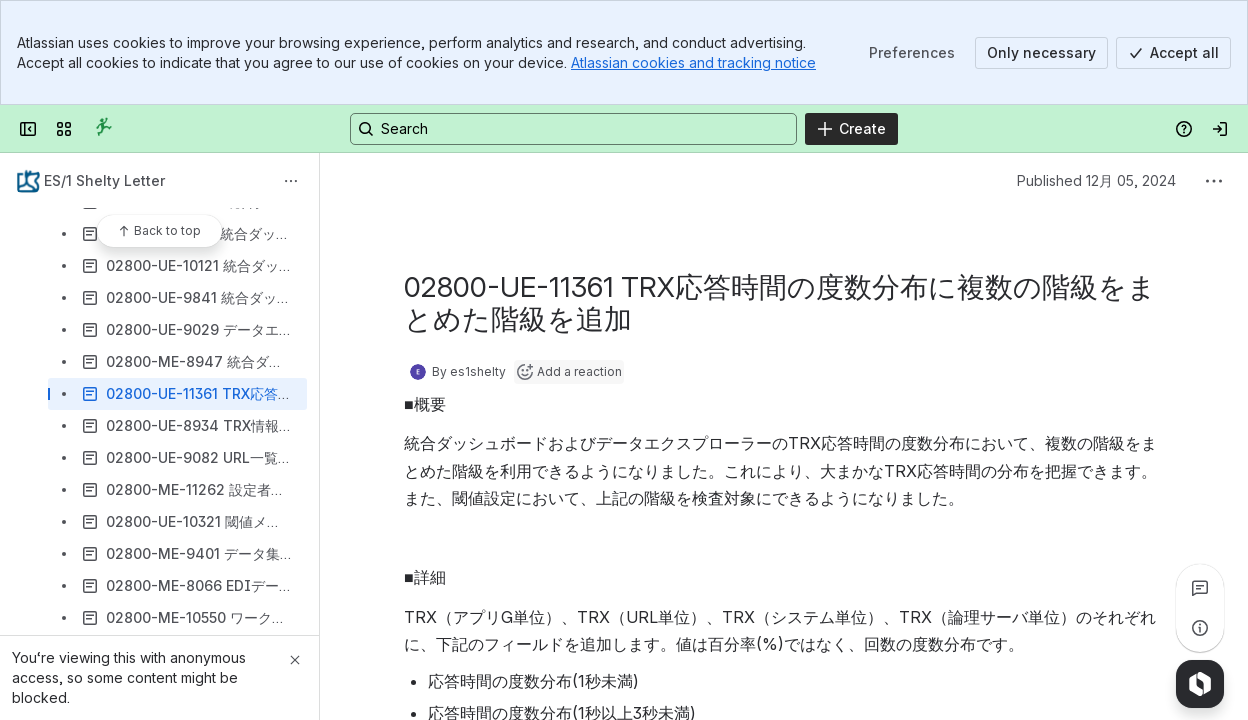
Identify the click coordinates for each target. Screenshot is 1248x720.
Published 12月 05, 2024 (1096, 180)
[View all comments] (1200, 588)
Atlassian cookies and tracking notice (693, 62)
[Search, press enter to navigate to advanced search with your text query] (573, 129)
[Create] (851, 129)
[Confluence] (104, 129)
